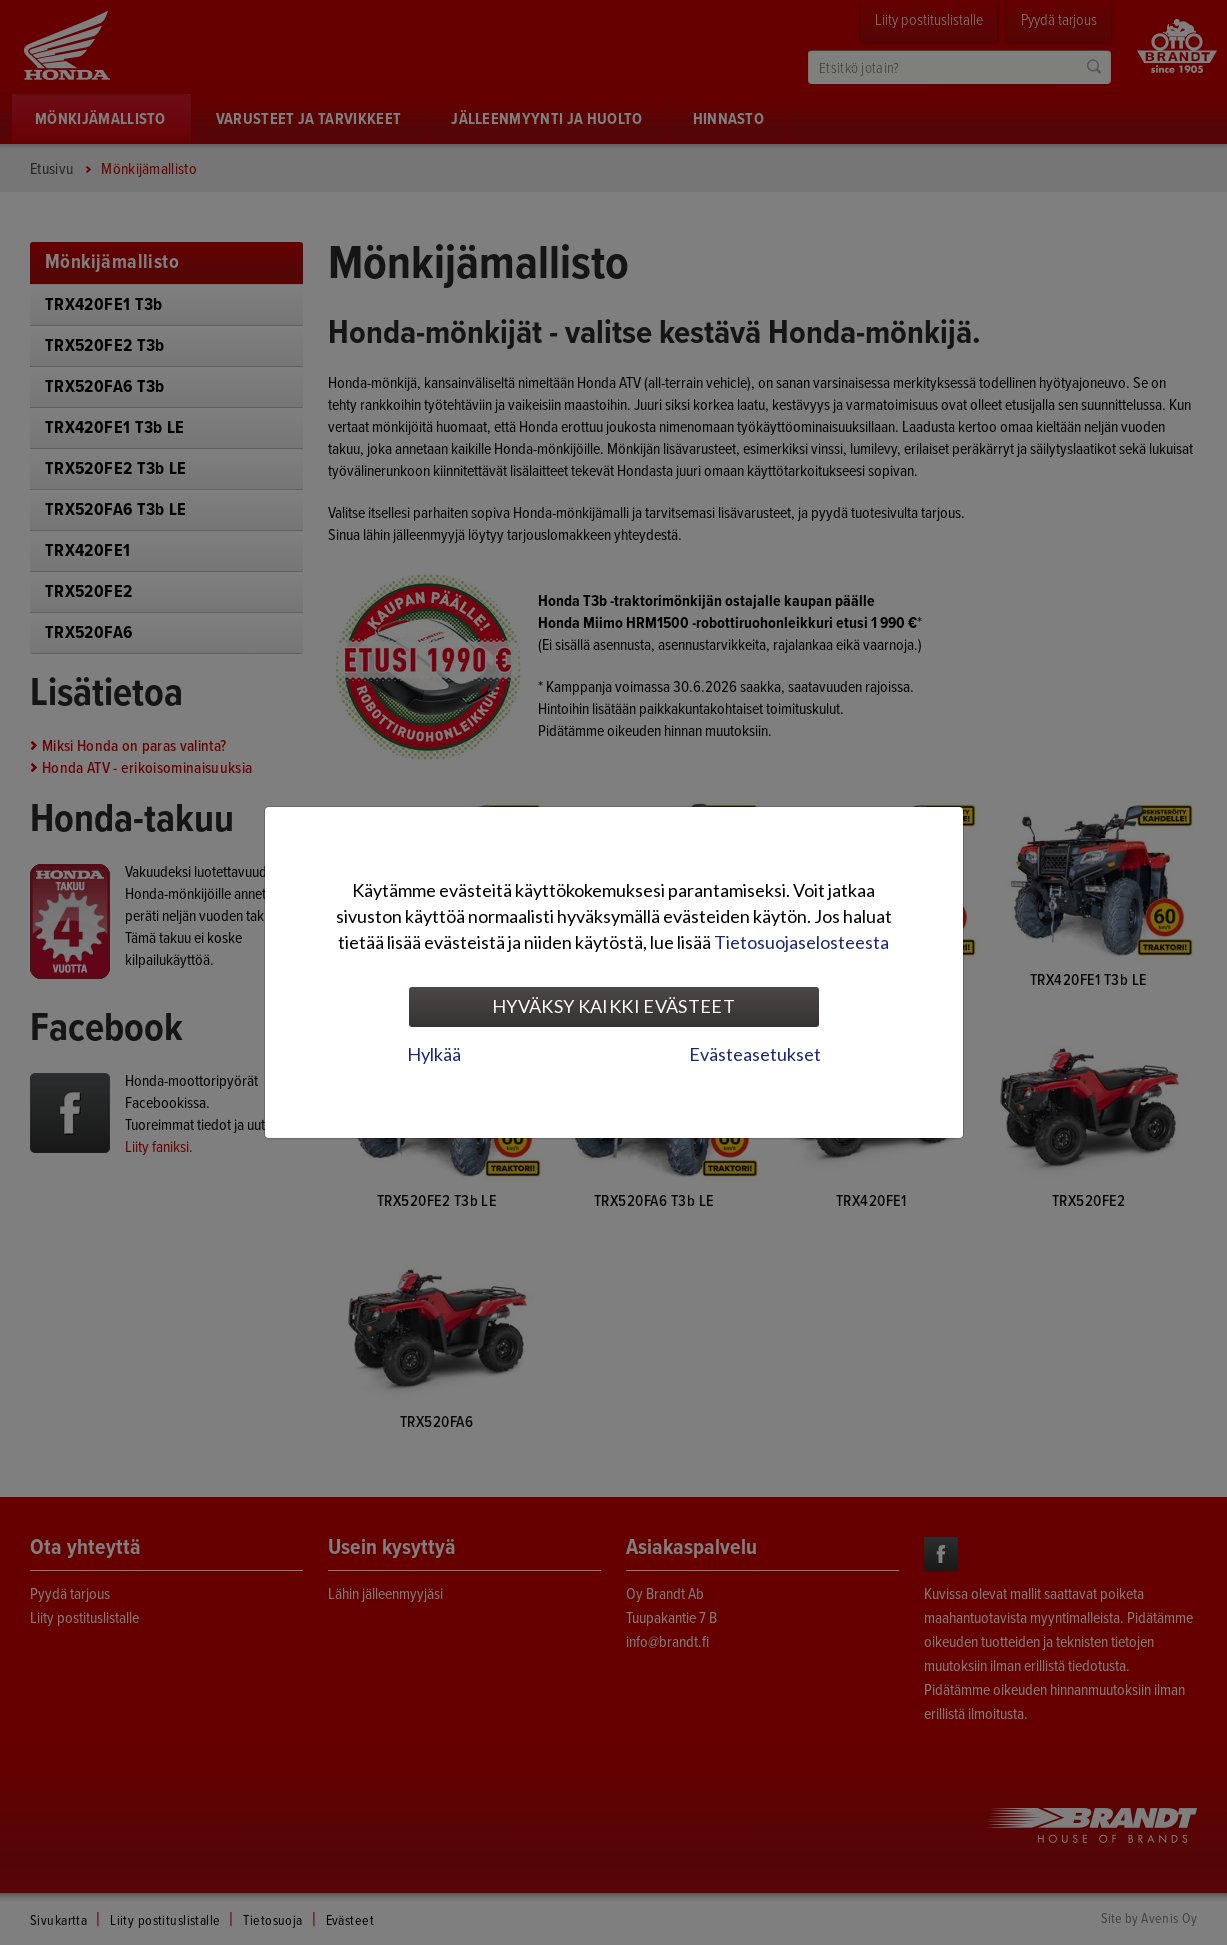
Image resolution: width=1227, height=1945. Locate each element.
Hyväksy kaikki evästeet (613, 1006)
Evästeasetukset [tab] (755, 1054)
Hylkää (434, 1054)
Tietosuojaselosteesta (801, 942)
